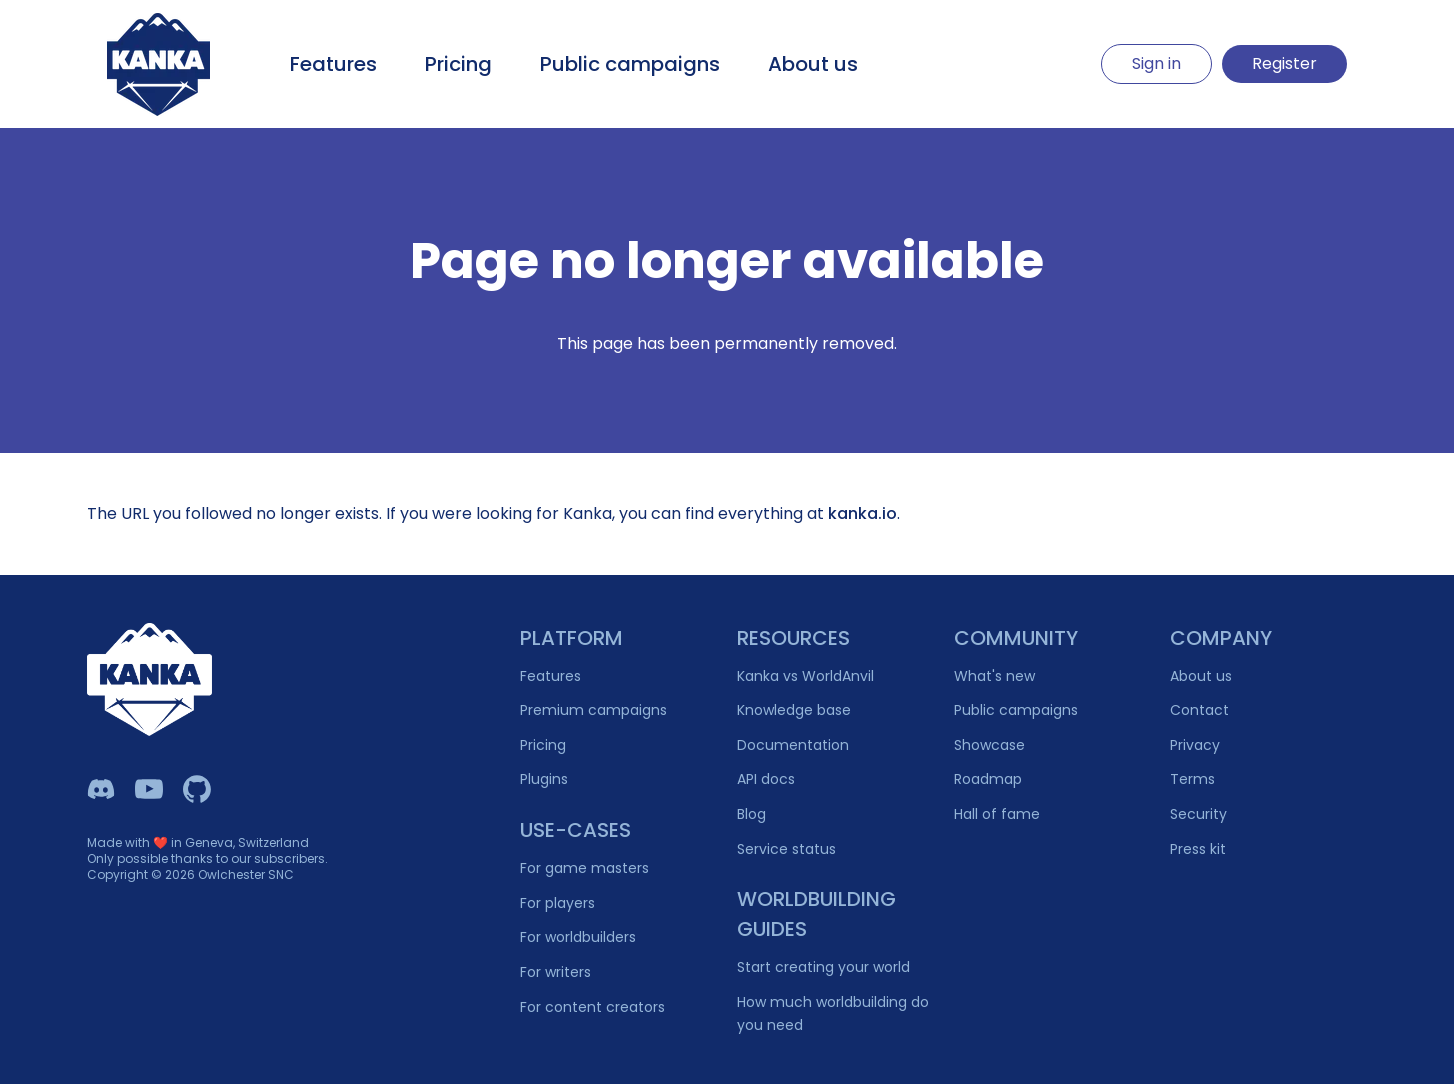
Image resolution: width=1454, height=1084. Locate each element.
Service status (786, 849)
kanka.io (862, 513)
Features (333, 64)
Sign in (1156, 63)
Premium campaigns (593, 710)
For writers (555, 972)
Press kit (1198, 849)
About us (813, 64)
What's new (994, 676)
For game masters (584, 868)
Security (1198, 814)
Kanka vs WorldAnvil (805, 676)
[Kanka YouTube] (149, 789)
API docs (766, 779)
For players (557, 903)
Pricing (458, 64)
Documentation (793, 745)
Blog (751, 814)
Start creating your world (823, 967)
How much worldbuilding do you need (833, 1013)
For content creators (592, 1007)
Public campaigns (630, 64)
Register (1284, 63)
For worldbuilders (578, 937)
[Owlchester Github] (197, 789)
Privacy (1195, 745)
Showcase (989, 745)
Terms (1192, 779)
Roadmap (988, 779)
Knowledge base (794, 710)
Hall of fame (997, 814)
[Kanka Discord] (101, 789)
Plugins (544, 779)
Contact (1199, 710)
